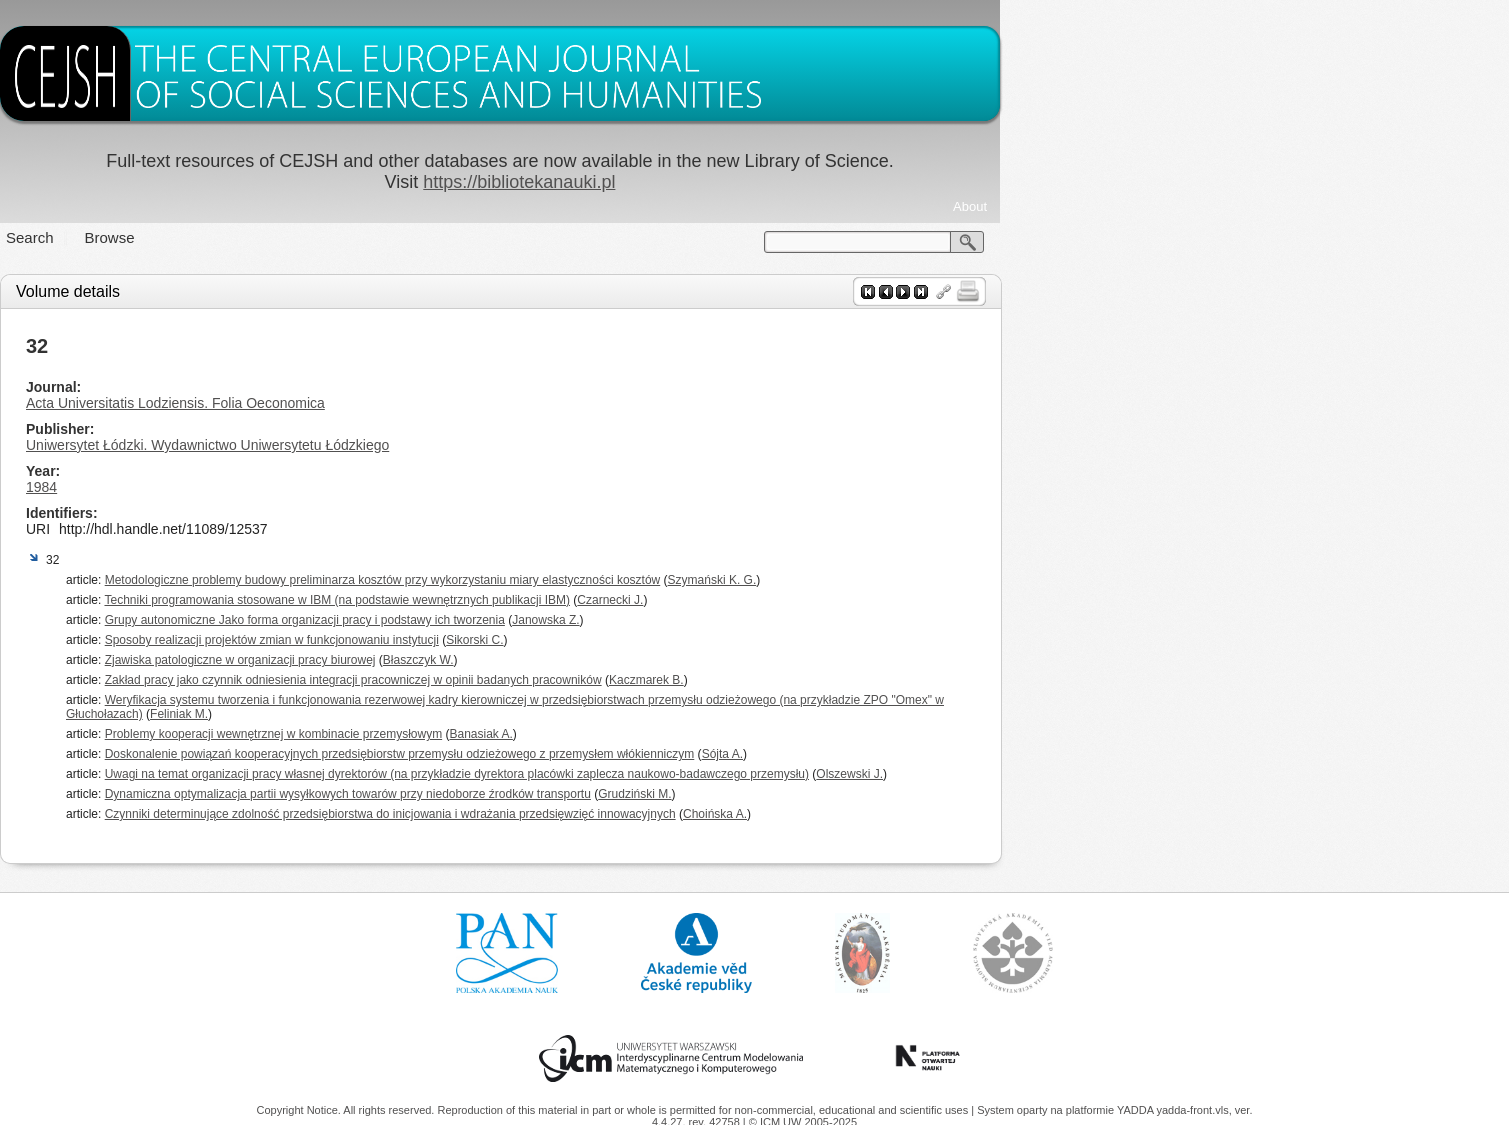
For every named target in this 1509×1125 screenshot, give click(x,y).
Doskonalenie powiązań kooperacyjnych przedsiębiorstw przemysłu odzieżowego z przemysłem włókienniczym (654, 754)
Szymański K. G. (966, 580)
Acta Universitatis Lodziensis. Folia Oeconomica (430, 403)
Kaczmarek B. (900, 680)
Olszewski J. (1104, 774)
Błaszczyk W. (672, 660)
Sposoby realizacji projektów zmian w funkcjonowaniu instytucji (526, 640)
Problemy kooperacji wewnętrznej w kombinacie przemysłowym (527, 734)
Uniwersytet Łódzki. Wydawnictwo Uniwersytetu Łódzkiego (462, 445)
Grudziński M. (889, 794)
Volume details (323, 291)
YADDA (1137, 1110)
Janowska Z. (800, 620)
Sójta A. (976, 754)
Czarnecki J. (865, 600)
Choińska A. (969, 814)
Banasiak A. (735, 734)
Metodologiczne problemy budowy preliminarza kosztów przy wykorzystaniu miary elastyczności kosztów (637, 580)
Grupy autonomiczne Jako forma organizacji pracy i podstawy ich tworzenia (559, 620)
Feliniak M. (434, 714)
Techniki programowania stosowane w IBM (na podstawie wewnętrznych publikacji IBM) (592, 600)
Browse (364, 237)
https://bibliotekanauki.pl (774, 182)
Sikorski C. (729, 640)
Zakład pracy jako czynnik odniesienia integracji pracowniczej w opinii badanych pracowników (607, 680)
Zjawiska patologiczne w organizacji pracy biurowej (494, 660)
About (1225, 206)
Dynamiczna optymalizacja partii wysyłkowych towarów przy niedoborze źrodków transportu (602, 794)
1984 (296, 487)
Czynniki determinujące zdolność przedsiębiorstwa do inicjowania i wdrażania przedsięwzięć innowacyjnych (644, 814)
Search (285, 237)
